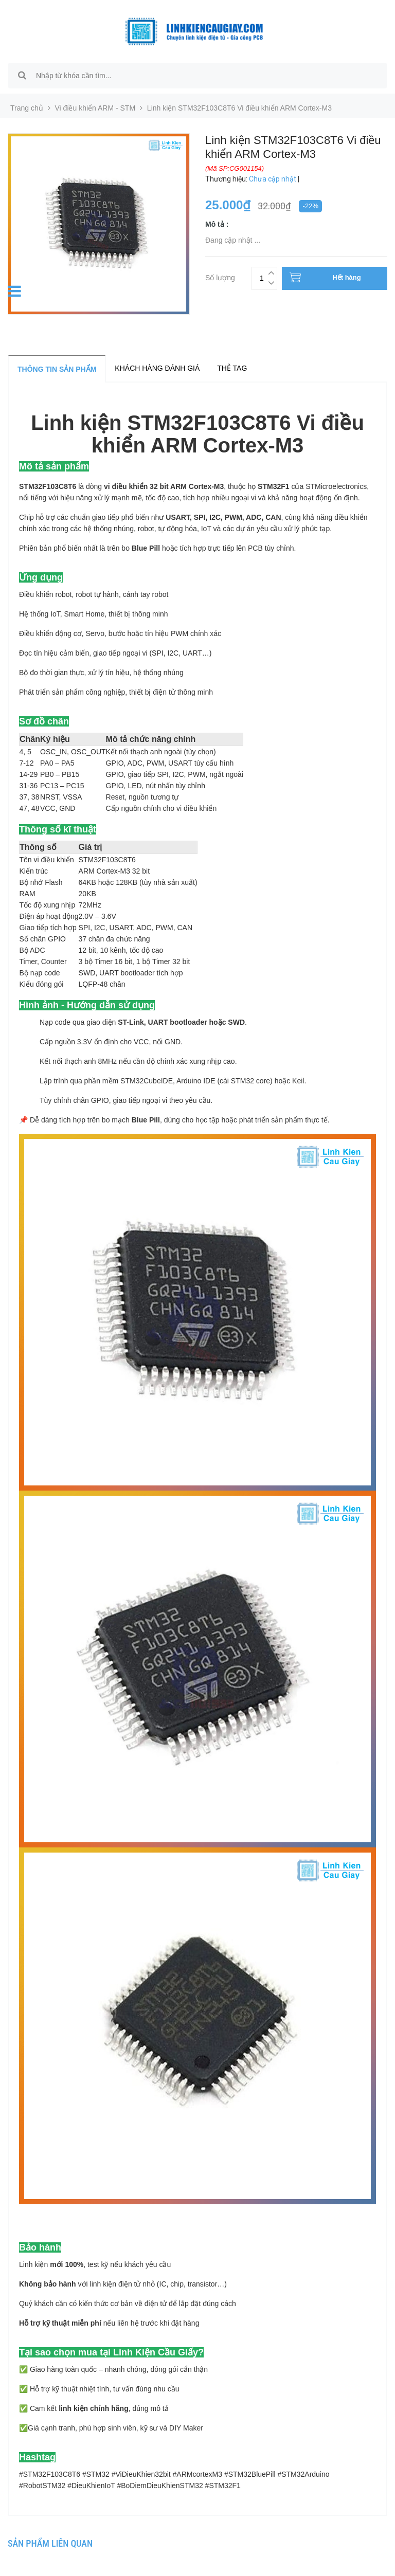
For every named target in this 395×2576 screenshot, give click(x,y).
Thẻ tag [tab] (232, 368)
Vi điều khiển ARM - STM (95, 108)
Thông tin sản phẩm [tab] (56, 369)
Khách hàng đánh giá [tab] (157, 368)
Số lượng (220, 276)
